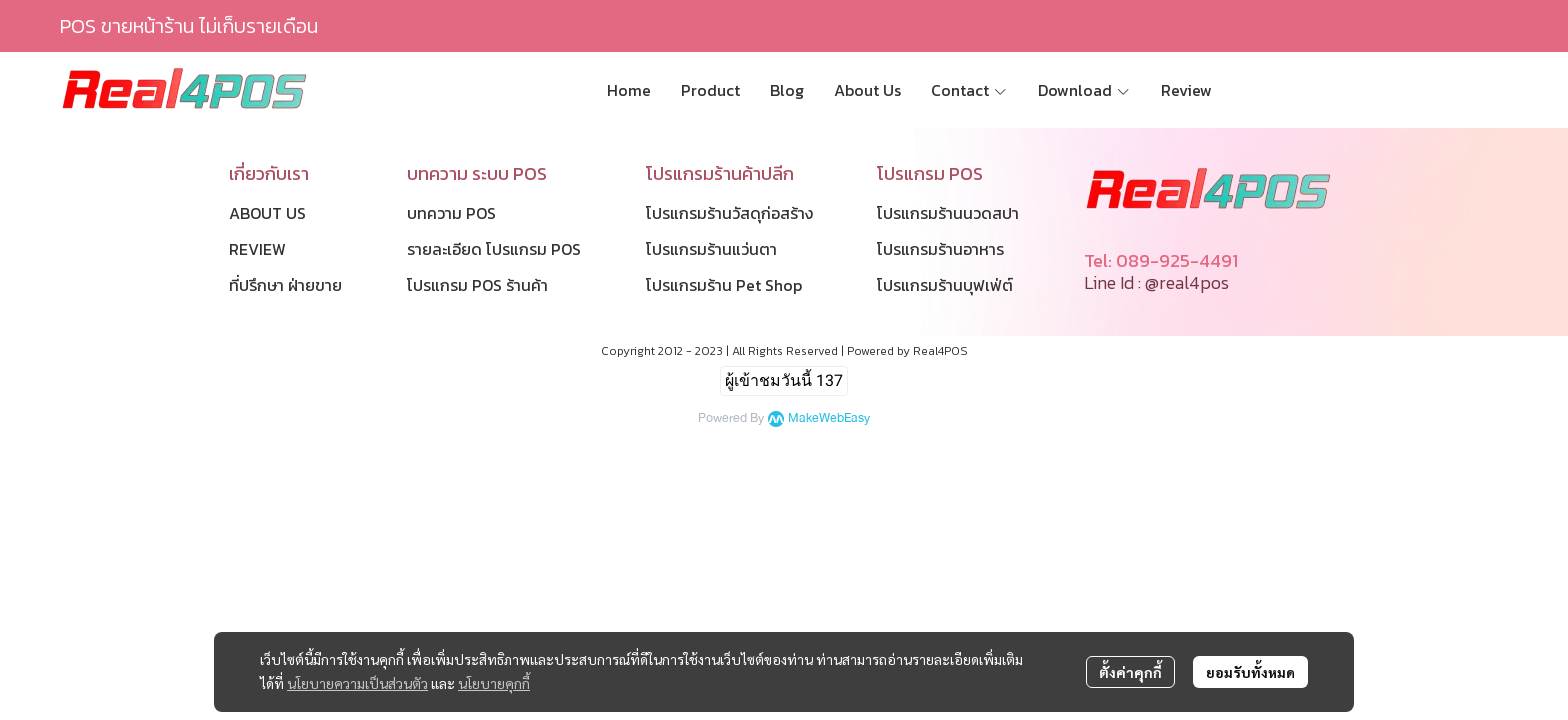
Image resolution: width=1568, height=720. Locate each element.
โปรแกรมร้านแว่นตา (711, 249)
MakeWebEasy (829, 418)
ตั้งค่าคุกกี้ (1130, 672)
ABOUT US (267, 213)
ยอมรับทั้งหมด (1250, 672)
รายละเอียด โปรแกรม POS (494, 249)
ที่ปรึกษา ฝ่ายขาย (285, 285)
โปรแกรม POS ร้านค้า (477, 285)
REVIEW (257, 249)
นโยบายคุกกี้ (494, 683)
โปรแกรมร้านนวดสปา (948, 213)
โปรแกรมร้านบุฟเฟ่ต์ (945, 285)
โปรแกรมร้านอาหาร (940, 249)
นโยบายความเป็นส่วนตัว (357, 683)
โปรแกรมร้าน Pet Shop (724, 285)
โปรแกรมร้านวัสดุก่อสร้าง (729, 213)
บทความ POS (451, 213)
